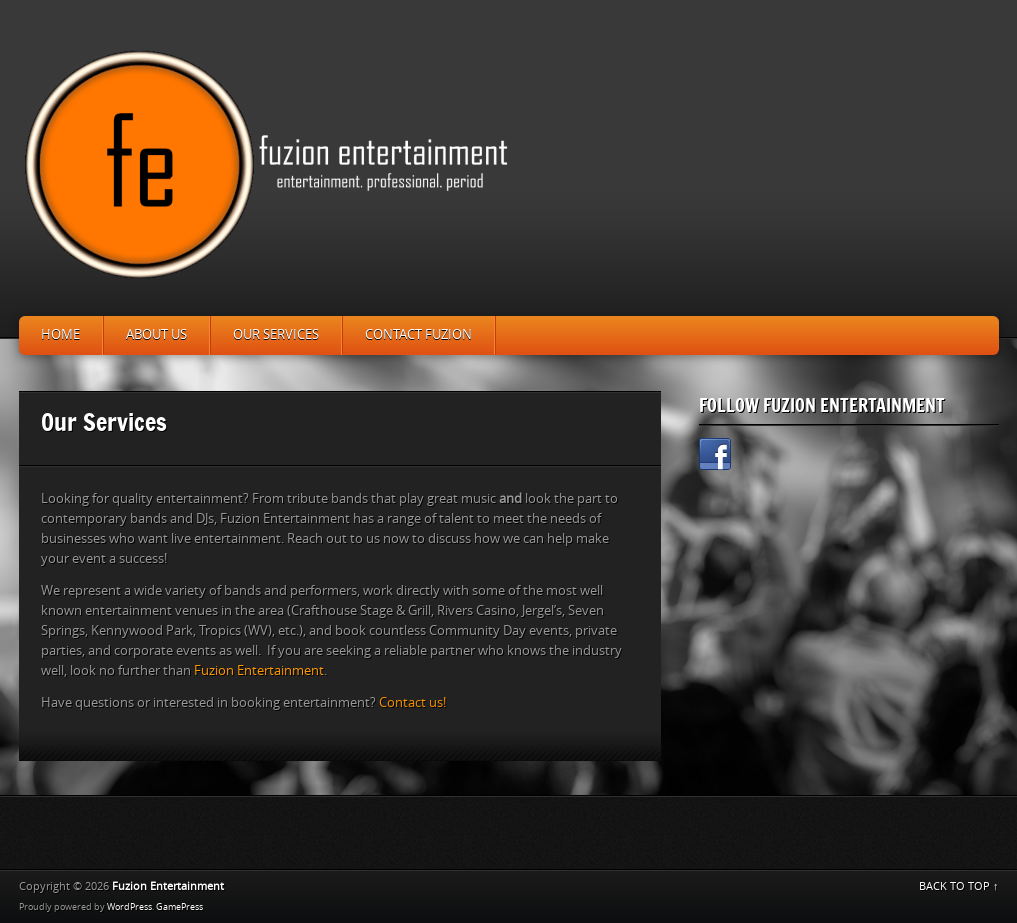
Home (60, 334)
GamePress (179, 907)
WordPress (129, 907)
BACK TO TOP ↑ (959, 886)
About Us (156, 334)
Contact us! (412, 702)
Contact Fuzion (418, 334)
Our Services (276, 334)
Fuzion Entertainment (259, 670)
